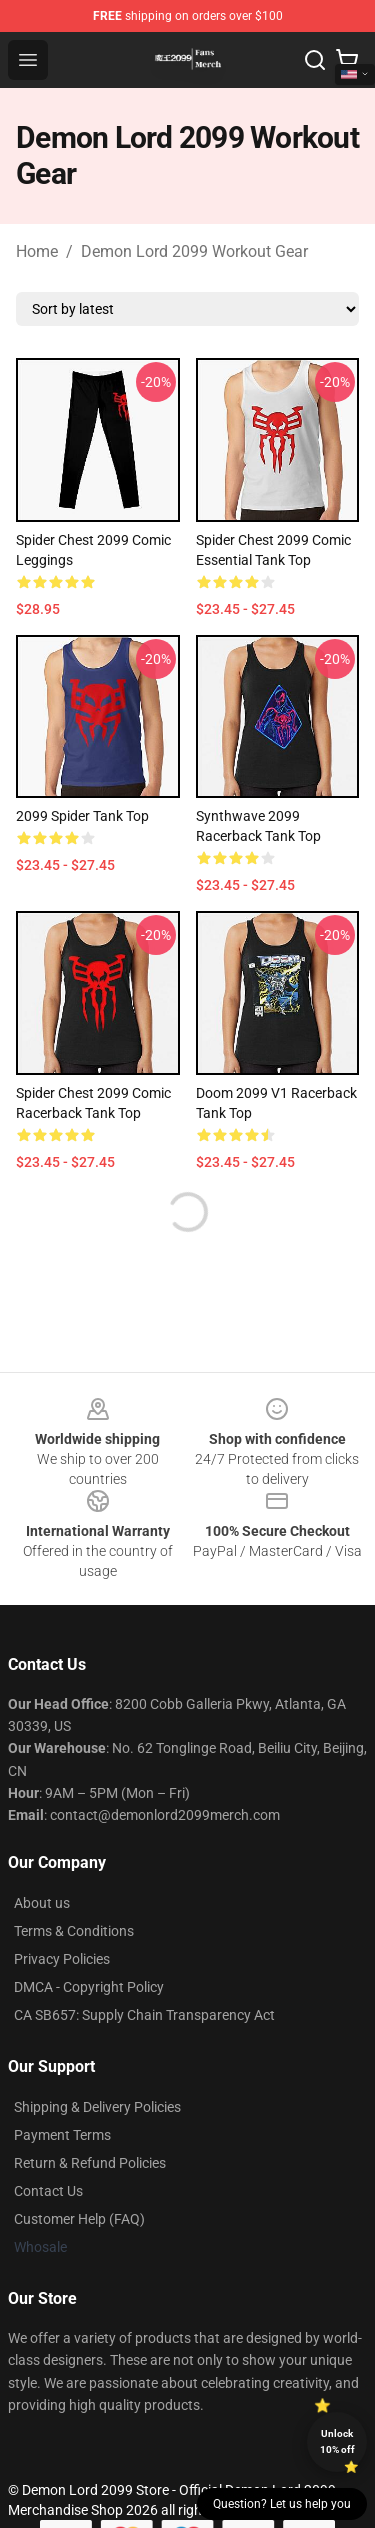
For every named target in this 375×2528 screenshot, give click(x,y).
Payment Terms (62, 2135)
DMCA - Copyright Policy (89, 1987)
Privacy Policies (62, 1959)
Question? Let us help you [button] (282, 2504)
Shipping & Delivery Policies (97, 2107)
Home (37, 251)
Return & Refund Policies (90, 2163)
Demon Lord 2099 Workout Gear (194, 251)
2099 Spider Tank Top (82, 816)
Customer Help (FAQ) (79, 2219)
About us (42, 1903)
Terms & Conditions (74, 1931)
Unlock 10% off (337, 2441)
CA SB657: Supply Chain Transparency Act (144, 2015)
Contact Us (48, 2191)
